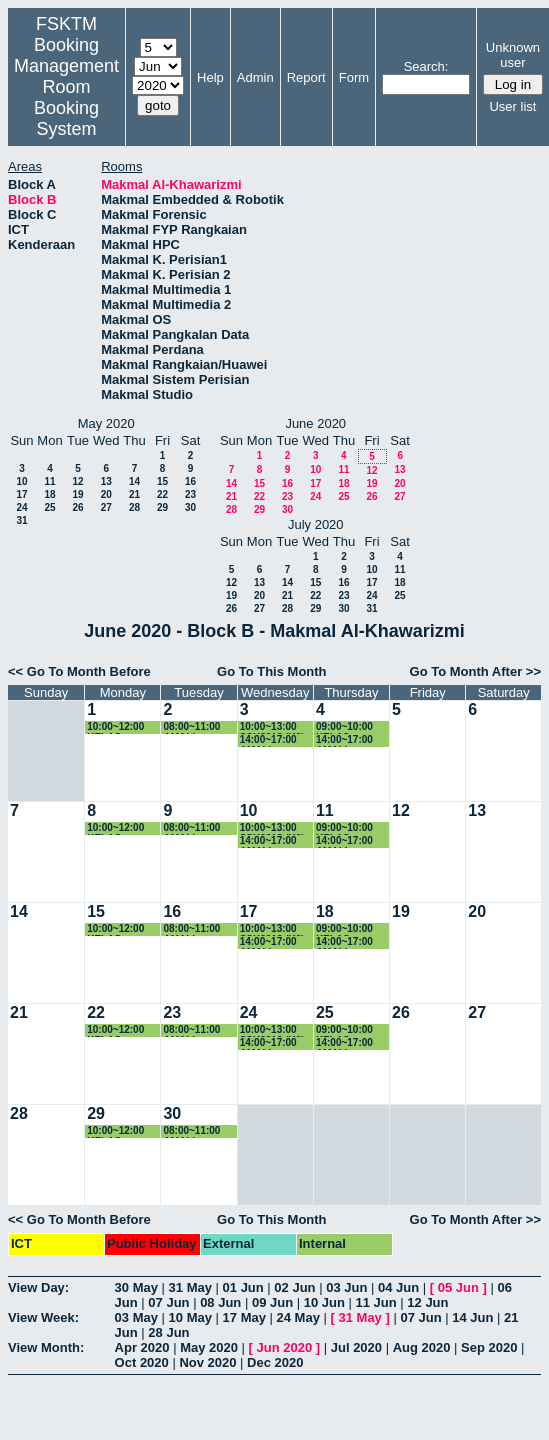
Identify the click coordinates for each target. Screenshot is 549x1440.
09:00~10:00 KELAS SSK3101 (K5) (348, 727)
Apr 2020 (142, 1347)
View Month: (46, 1347)
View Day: (38, 1287)
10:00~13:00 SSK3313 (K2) (272, 727)
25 (49, 507)
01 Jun (243, 1287)
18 (49, 494)
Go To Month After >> (475, 671)
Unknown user (513, 55)
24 (21, 507)
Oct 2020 (142, 1362)
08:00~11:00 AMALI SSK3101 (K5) (195, 727)
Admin (255, 77)
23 (190, 494)
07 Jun (168, 1302)
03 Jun (346, 1287)
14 (134, 481)
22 (162, 494)
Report (306, 77)
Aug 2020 (422, 1347)
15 (162, 481)
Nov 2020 (207, 1362)
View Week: (43, 1317)
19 (77, 494)
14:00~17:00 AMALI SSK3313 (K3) (348, 740)
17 (21, 494)
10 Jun (324, 1302)
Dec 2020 (275, 1362)
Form (354, 77)
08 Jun (220, 1302)
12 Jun (427, 1302)
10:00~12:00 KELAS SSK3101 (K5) (119, 727)
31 (21, 520)
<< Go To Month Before (79, 671)
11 (49, 481)
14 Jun (472, 1317)
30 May (136, 1287)
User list (512, 106)
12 (77, 481)
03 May (136, 1317)
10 (21, 481)
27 (106, 507)
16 (190, 481)
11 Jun (376, 1302)
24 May (298, 1317)
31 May (190, 1287)
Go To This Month (272, 671)
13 (106, 481)
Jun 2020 (285, 1347)
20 (106, 494)
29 (162, 507)
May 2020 (209, 1347)
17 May (244, 1317)
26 (77, 507)
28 (134, 507)
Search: (426, 66)
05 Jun (458, 1287)
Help (210, 77)
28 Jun (168, 1332)
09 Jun (272, 1302)
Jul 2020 (356, 1347)
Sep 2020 (489, 1347)
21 (134, 494)
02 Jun (294, 1287)
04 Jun (398, 1287)
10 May (190, 1317)
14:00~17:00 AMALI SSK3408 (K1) (272, 740)
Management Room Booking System (66, 97)
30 (190, 507)
